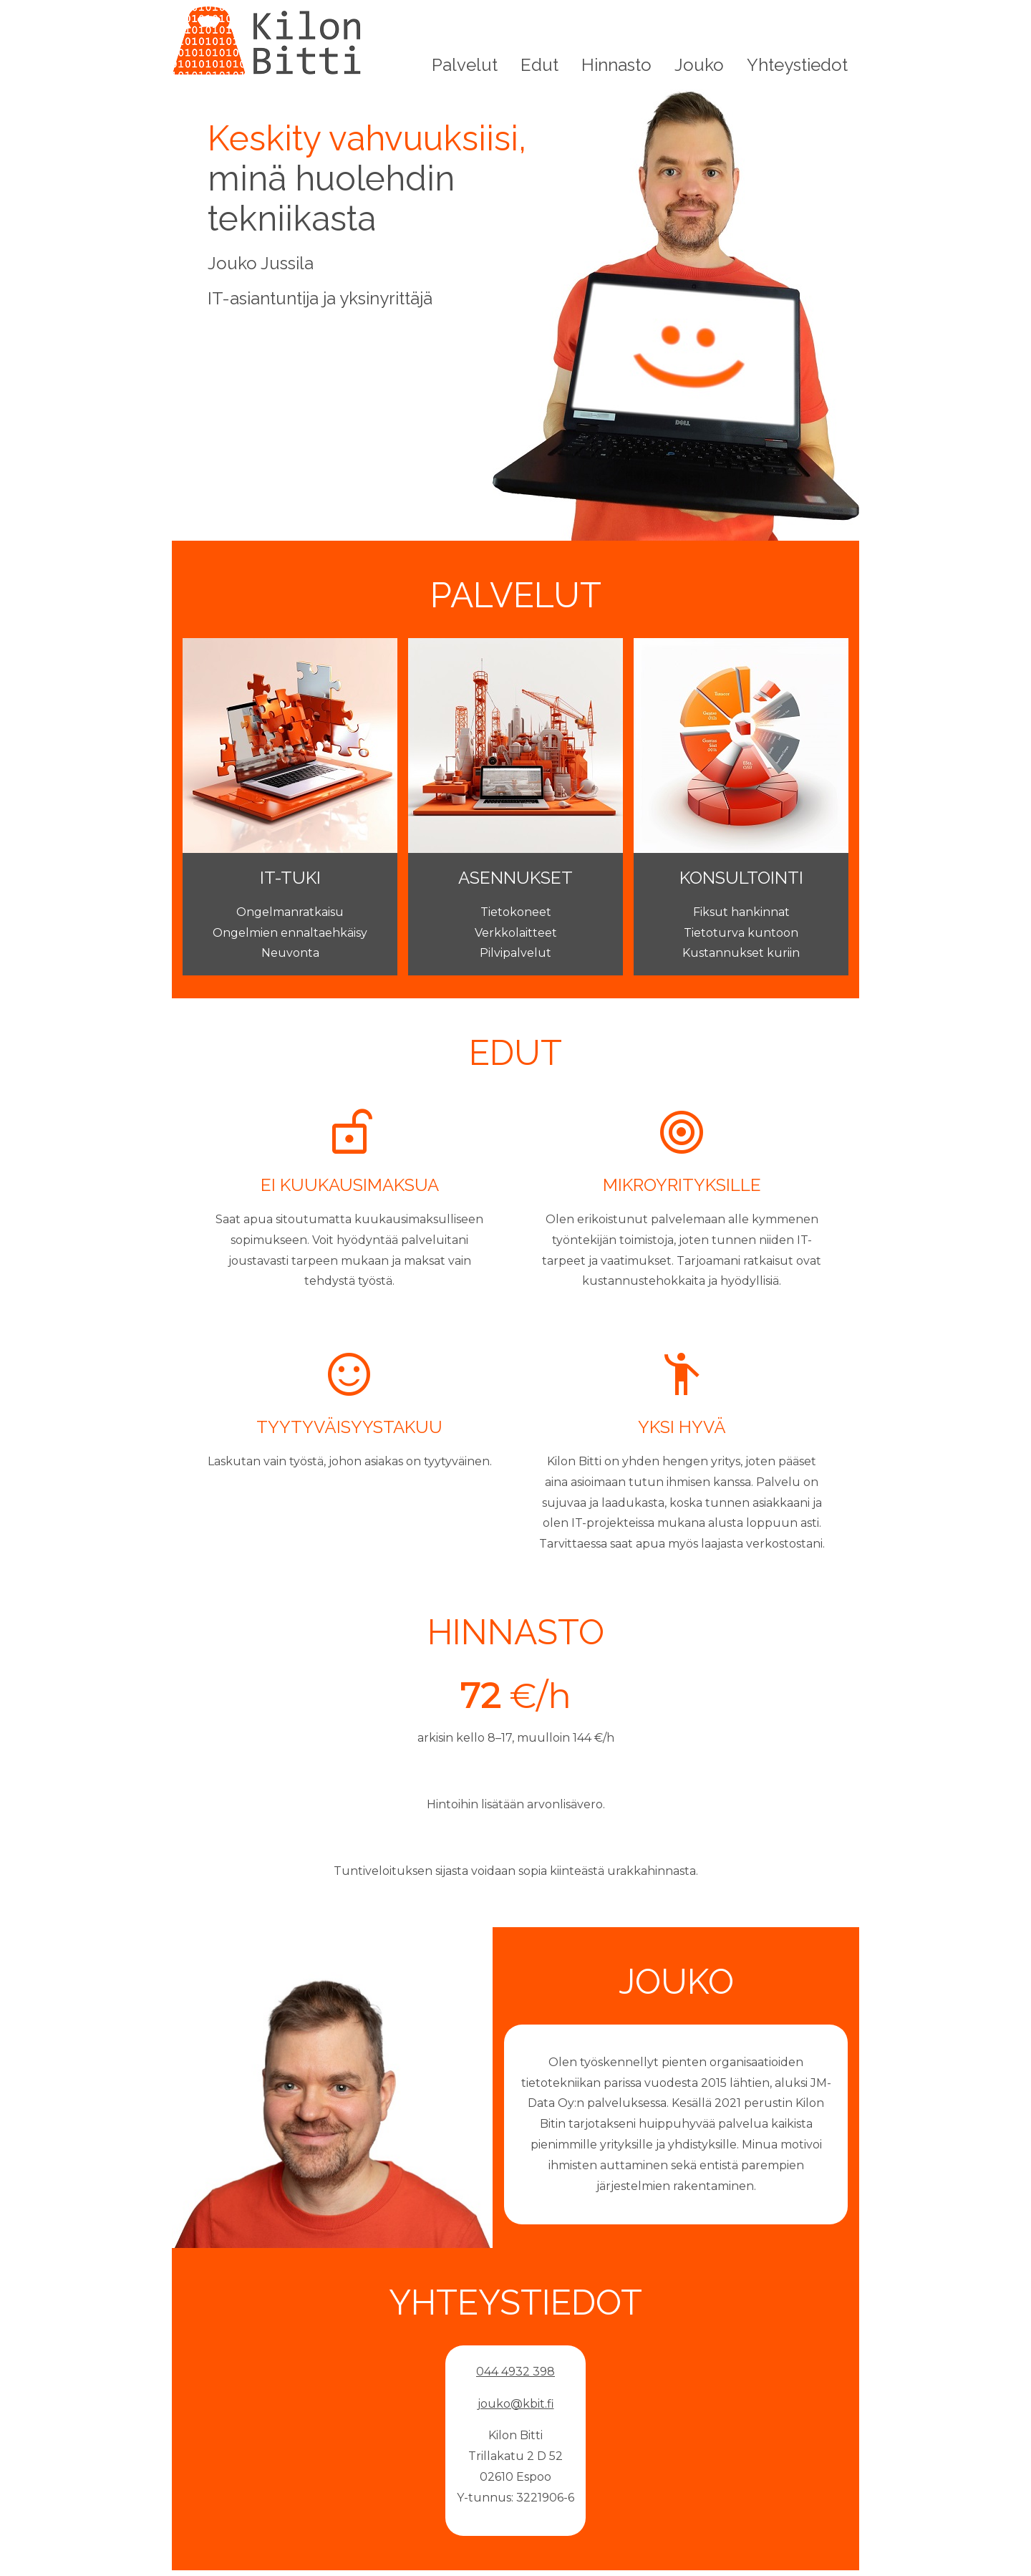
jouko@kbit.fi (516, 2404)
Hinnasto (616, 64)
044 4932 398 (515, 2371)
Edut (539, 64)
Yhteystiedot (797, 64)
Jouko (699, 64)
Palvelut (465, 64)
